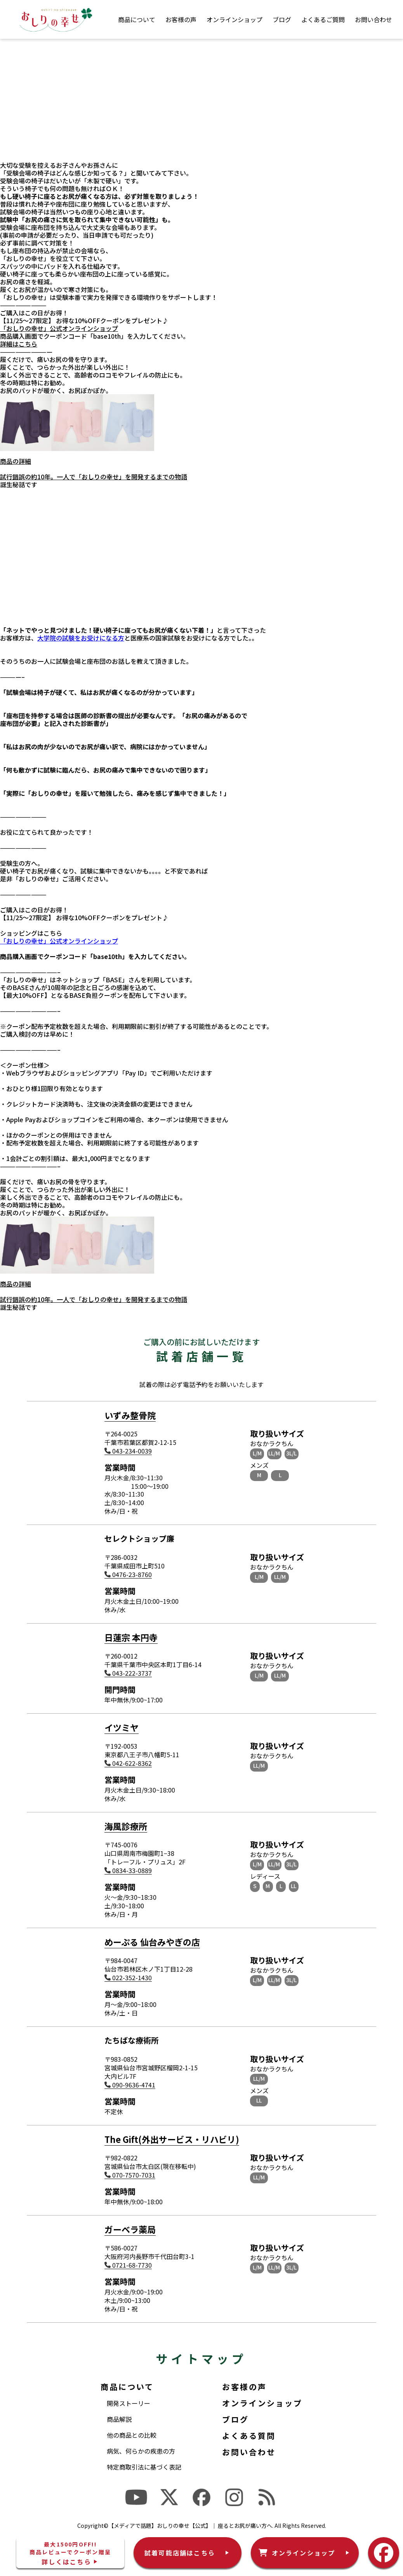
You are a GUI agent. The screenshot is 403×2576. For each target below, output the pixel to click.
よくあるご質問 (323, 19)
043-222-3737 (128, 1673)
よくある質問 (249, 2435)
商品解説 (119, 2419)
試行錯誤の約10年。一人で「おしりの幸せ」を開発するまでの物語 (93, 476)
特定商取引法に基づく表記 (144, 2467)
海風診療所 (125, 1826)
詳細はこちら (18, 343)
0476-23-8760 (128, 1574)
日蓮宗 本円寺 (131, 1637)
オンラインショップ (234, 19)
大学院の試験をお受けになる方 (80, 637)
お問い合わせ (373, 19)
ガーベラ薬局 (130, 2229)
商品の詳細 (15, 461)
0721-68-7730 (128, 2265)
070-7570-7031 (129, 2175)
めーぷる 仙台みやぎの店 (152, 1941)
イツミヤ (121, 1727)
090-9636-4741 (129, 2085)
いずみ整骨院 (130, 1415)
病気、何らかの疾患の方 (141, 2451)
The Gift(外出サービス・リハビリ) (171, 2139)
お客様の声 (180, 19)
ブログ (282, 19)
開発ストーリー (128, 2403)
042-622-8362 (128, 1763)
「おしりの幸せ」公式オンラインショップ (59, 328)
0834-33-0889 (128, 1870)
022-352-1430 (128, 1978)
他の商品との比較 (131, 2435)
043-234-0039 (128, 1451)
